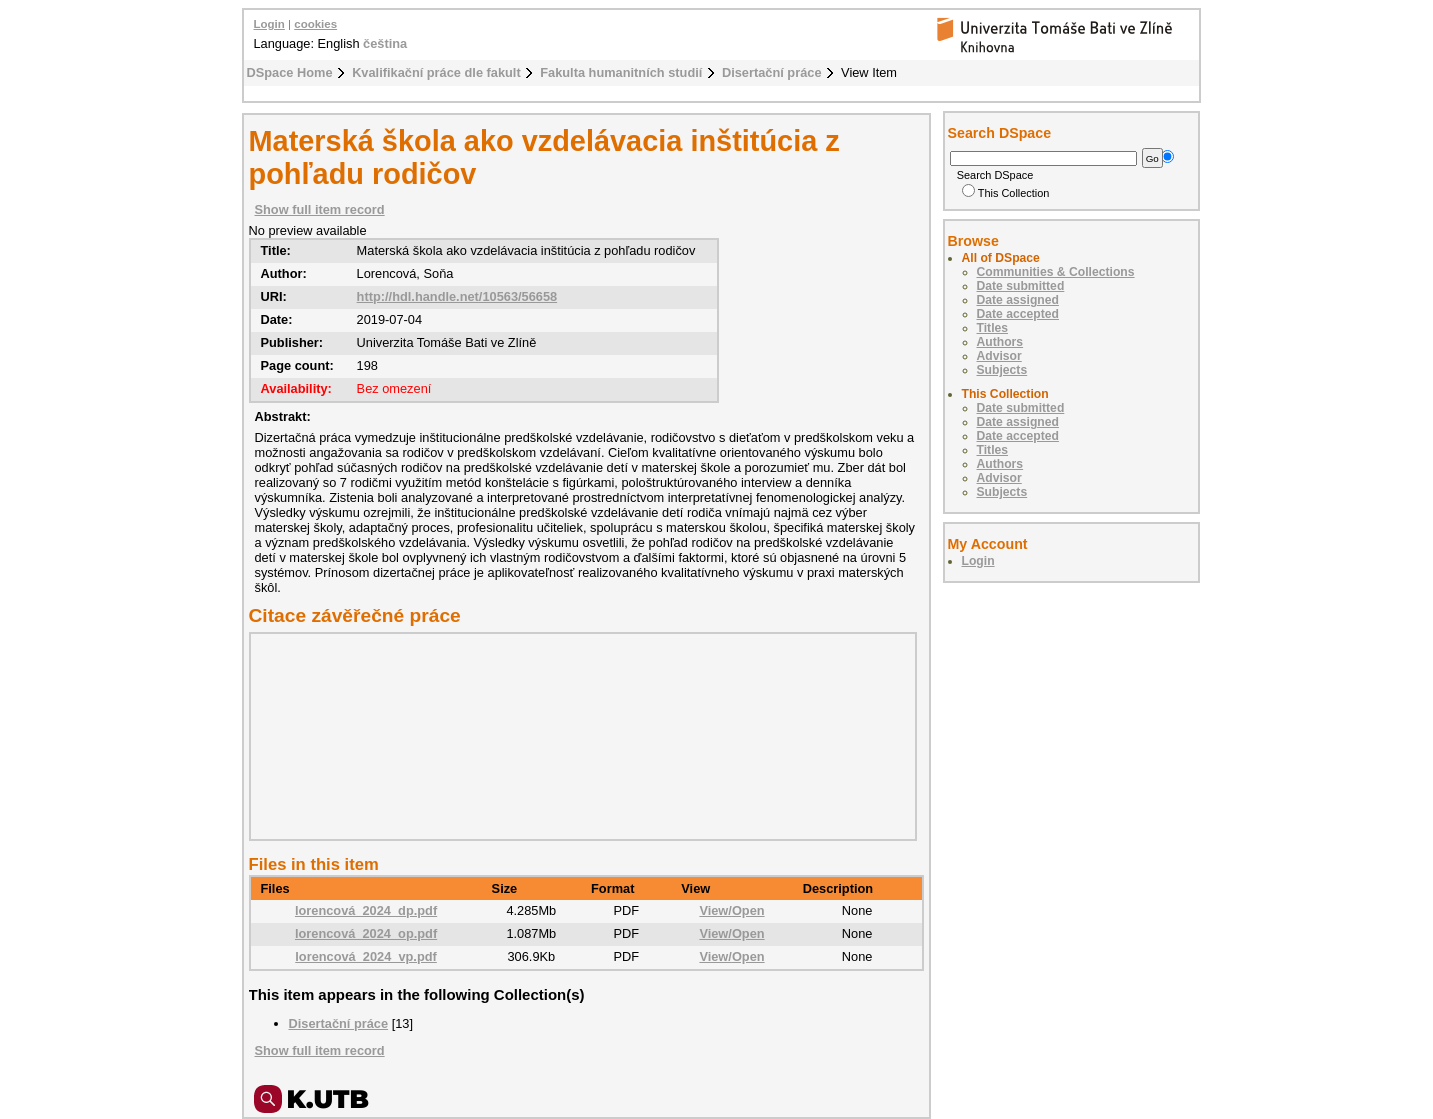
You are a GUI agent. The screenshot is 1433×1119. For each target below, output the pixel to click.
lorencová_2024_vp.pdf (366, 956)
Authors (1000, 342)
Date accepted (1018, 314)
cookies (315, 24)
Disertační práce (772, 72)
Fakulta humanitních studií (621, 72)
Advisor (999, 356)
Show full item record (320, 209)
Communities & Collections (1056, 272)
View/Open (731, 910)
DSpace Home (290, 72)
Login (269, 24)
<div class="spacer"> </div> (578, 736)
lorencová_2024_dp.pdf (366, 910)
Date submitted (1021, 286)
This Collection (1006, 193)
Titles (993, 328)
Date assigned (1018, 300)
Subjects (1002, 370)
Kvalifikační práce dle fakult (436, 72)
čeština (385, 43)
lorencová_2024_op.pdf (366, 933)
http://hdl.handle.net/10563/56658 (457, 296)
